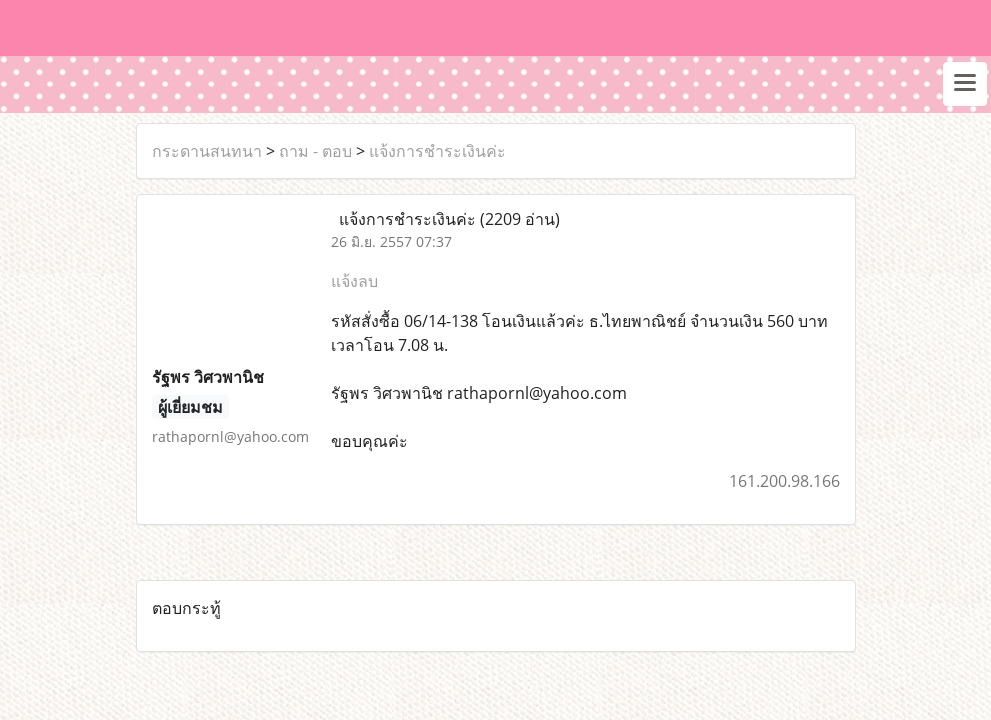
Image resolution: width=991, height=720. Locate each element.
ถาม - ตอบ (315, 151)
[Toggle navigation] (965, 84)
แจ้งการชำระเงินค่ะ (437, 151)
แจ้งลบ (354, 281)
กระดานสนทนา (207, 151)
